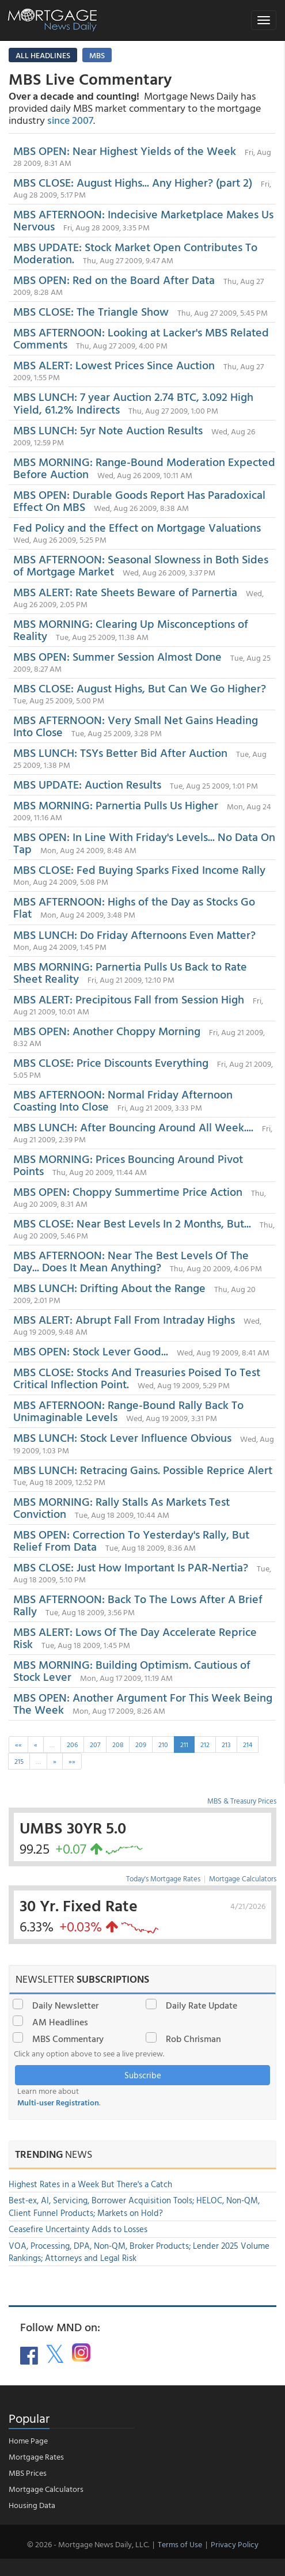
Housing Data (32, 2505)
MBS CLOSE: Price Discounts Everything (110, 1062)
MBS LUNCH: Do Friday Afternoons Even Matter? (134, 934)
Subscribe (142, 2075)
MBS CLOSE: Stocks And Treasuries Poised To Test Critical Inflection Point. (136, 1377)
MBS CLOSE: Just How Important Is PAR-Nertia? (130, 1566)
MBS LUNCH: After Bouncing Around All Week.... (133, 1126)
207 (95, 1744)
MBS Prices (28, 2473)
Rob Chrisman (193, 2038)
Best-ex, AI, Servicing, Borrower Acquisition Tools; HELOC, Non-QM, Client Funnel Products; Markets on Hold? (134, 2206)
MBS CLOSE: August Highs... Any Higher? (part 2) (132, 182)
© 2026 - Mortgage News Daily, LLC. (88, 2544)
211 (184, 1744)
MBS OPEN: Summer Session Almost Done (117, 656)
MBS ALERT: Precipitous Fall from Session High (128, 998)
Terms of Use (180, 2544)
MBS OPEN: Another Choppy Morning (106, 1030)
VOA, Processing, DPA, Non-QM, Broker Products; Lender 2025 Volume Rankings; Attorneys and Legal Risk (139, 2251)
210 (163, 1744)
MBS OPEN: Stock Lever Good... (90, 1350)
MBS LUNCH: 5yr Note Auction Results (109, 429)
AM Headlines (60, 2022)
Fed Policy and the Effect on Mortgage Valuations (137, 527)
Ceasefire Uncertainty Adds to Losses (78, 2229)
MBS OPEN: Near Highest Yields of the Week (124, 150)
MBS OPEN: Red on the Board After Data (114, 279)
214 (247, 1744)
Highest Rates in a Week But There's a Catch (90, 2184)
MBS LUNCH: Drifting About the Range (109, 1287)
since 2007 (70, 120)
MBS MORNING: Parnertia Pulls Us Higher (115, 804)
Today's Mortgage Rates (163, 1878)
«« (18, 1744)
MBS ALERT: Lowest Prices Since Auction (114, 364)
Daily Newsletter (65, 2005)
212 (205, 1744)
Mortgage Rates (36, 2456)
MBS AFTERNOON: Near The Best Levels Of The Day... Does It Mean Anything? (131, 1260)
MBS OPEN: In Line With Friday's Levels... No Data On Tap (144, 842)
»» (72, 1761)
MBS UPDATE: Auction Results (87, 784)
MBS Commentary (68, 2038)
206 (72, 1744)
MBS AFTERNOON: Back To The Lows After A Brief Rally (138, 1604)
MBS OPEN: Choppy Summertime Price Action (127, 1191)
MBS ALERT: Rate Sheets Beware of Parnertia (125, 591)
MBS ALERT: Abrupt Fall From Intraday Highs (124, 1319)
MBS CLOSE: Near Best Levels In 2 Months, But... (132, 1223)
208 (117, 1744)
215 (19, 1761)
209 (140, 1744)
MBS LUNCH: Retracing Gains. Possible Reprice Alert (142, 1469)
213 (226, 1744)
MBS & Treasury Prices (241, 1800)
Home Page (28, 2440)
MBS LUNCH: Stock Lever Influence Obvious (122, 1437)
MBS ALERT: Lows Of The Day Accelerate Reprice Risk (135, 1637)
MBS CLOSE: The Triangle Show (91, 311)
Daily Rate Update (201, 2005)
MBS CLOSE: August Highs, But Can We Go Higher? (139, 687)
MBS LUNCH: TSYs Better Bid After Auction (120, 752)
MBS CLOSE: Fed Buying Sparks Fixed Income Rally (139, 869)
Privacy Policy (235, 2544)
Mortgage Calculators (242, 1878)
